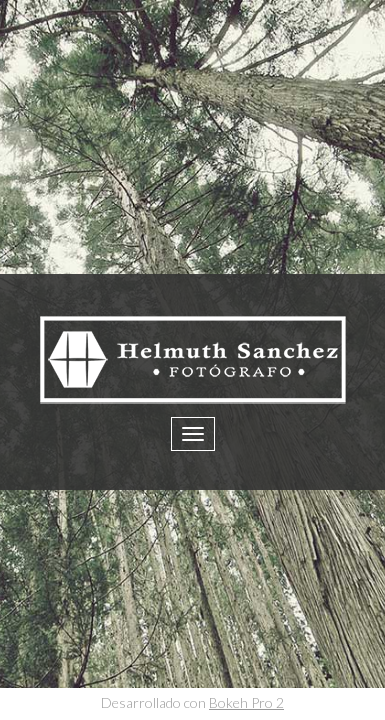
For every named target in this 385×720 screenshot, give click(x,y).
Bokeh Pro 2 (246, 702)
